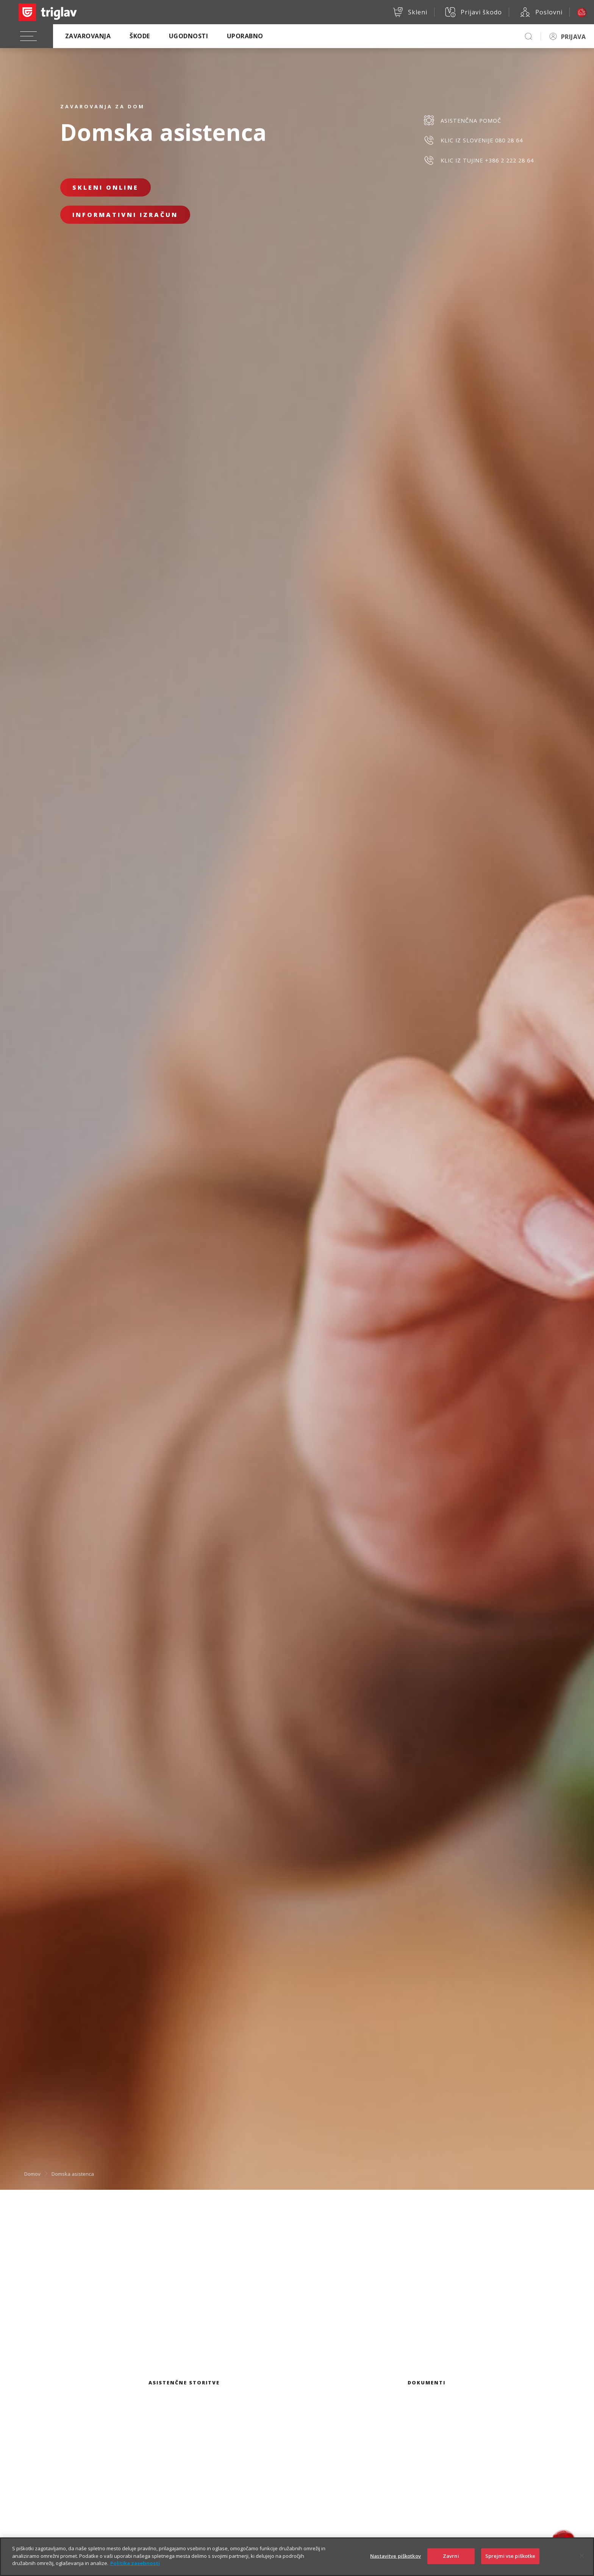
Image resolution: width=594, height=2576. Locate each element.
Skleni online (105, 187)
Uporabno (245, 36)
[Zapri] (582, 2563)
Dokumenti (427, 2382)
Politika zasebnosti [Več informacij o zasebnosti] (135, 2570)
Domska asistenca (73, 2173)
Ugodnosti (188, 36)
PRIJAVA (573, 37)
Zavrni (451, 2563)
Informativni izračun (125, 215)
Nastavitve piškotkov (395, 2563)
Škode (140, 36)
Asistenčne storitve (184, 2382)
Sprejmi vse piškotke (510, 2563)
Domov (32, 2173)
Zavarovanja (88, 36)
